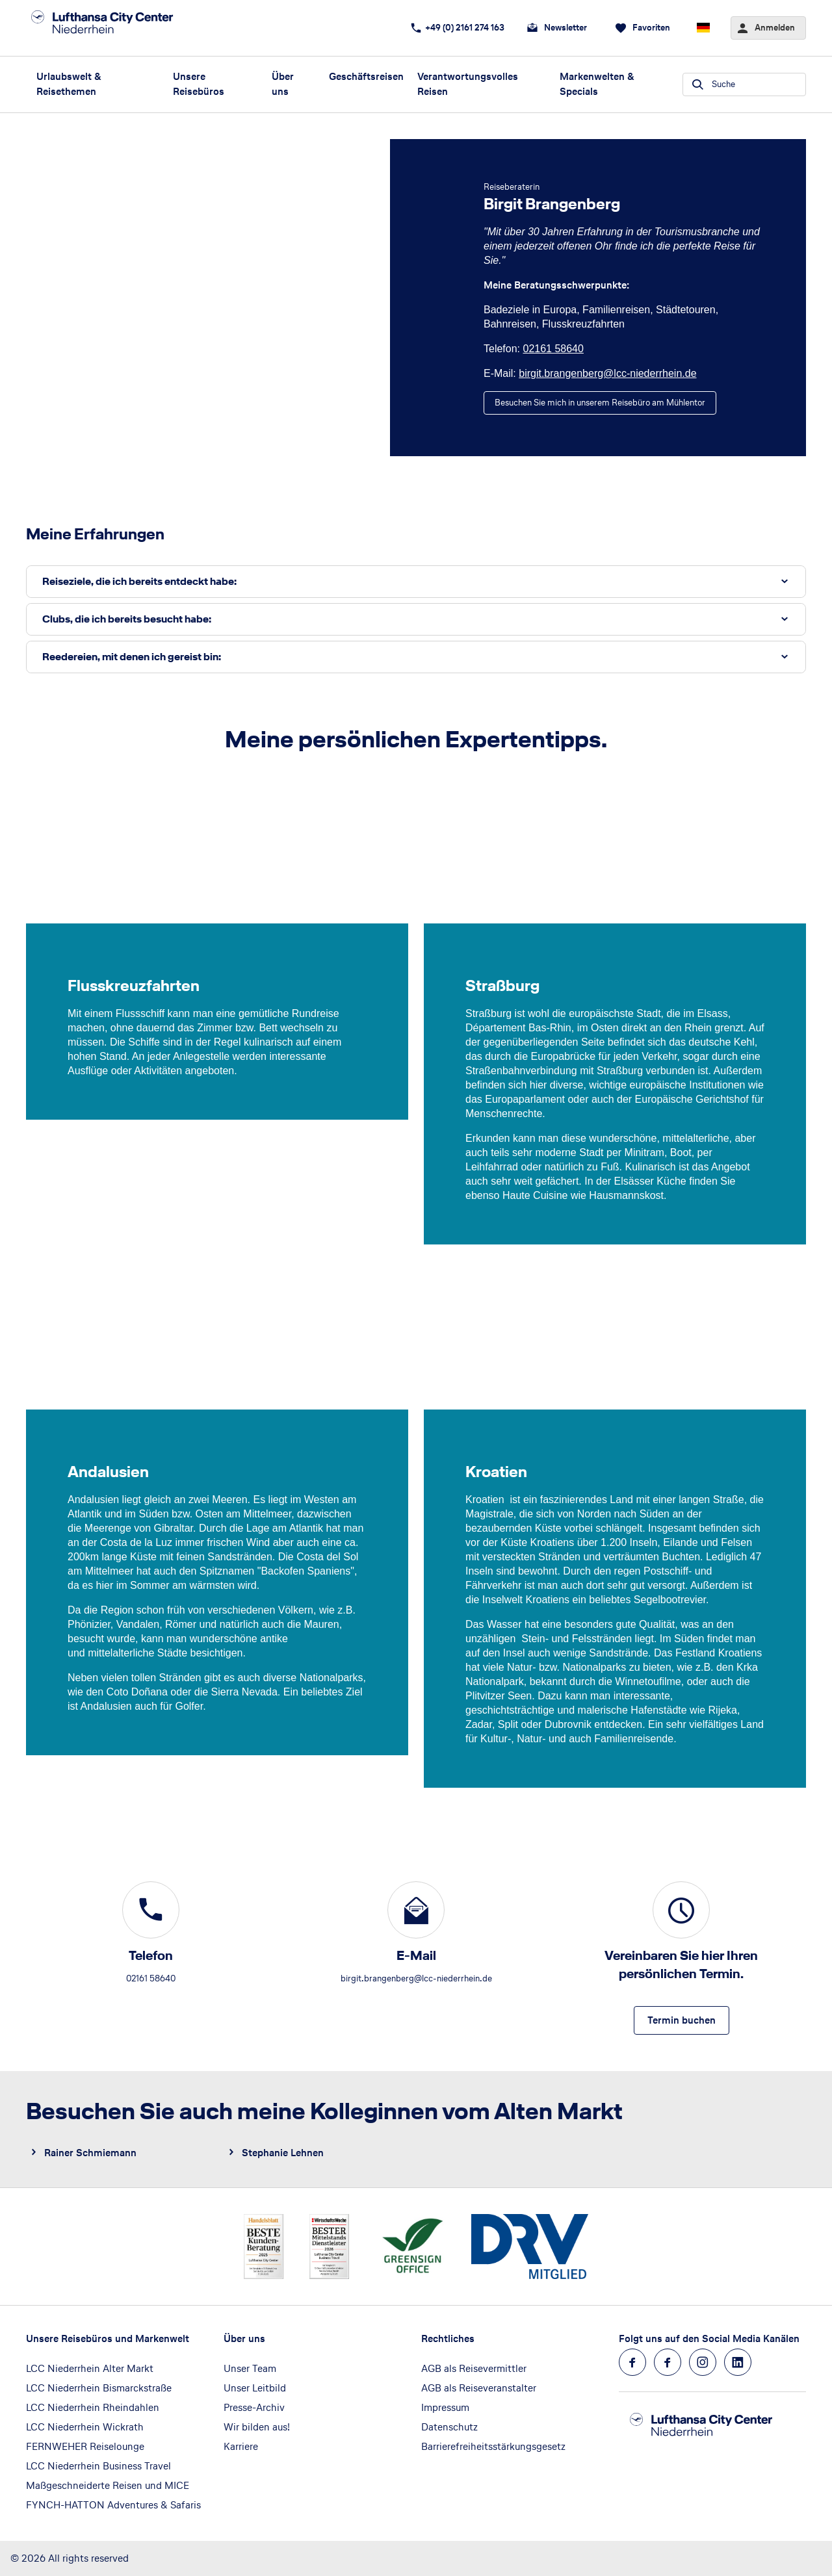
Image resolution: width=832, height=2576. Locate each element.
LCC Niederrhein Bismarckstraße (99, 2388)
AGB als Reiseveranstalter (478, 2388)
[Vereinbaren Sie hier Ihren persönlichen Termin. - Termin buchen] (681, 2020)
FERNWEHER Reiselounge (85, 2446)
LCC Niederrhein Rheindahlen (92, 2407)
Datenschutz (449, 2427)
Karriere (241, 2446)
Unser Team (250, 2368)
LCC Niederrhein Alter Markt (89, 2368)
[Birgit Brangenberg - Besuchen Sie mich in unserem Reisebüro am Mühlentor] (600, 403)
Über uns (283, 84)
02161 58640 (553, 348)
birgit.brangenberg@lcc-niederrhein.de (607, 373)
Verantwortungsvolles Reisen (467, 84)
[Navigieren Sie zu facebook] (632, 2362)
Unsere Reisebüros (198, 84)
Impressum (445, 2407)
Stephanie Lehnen (283, 2152)
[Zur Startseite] (117, 28)
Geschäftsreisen (366, 76)
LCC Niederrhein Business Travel (98, 2466)
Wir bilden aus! (257, 2427)
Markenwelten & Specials (597, 84)
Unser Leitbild (255, 2388)
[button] (416, 581)
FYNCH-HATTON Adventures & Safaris (113, 2505)
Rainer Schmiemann (90, 2152)
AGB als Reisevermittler (473, 2368)
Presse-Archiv (254, 2407)
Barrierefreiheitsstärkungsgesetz (493, 2446)
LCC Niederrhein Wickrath (85, 2427)
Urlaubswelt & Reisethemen (68, 84)
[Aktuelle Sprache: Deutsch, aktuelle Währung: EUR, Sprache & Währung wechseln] (703, 28)
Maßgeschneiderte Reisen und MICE (107, 2485)
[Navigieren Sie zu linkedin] (737, 2362)
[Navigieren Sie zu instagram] (702, 2362)
